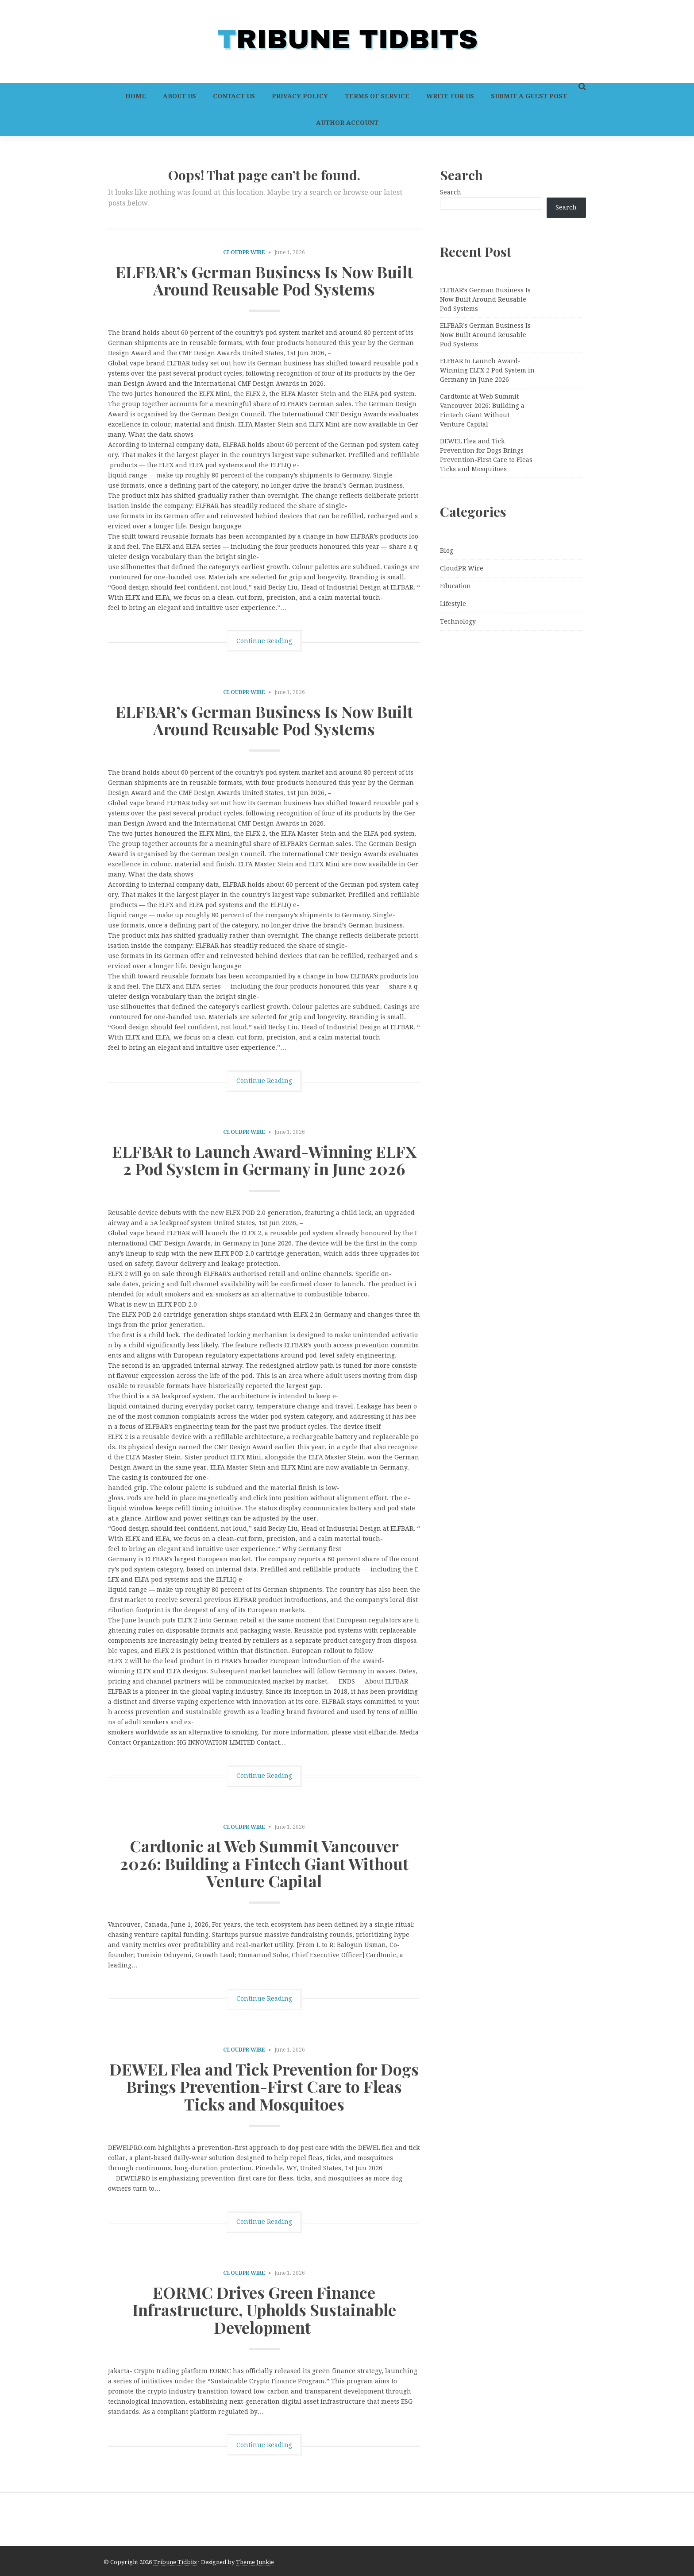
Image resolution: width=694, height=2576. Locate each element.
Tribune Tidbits (175, 2562)
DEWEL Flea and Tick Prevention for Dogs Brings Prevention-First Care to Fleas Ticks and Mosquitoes (264, 2086)
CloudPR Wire (244, 252)
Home (135, 96)
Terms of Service (377, 96)
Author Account (347, 122)
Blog (446, 550)
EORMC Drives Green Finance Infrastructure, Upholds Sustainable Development (264, 2309)
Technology (458, 621)
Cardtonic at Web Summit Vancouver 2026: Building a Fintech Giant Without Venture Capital (264, 1863)
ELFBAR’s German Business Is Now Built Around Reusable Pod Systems (264, 280)
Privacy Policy (300, 96)
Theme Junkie (255, 2562)
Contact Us (234, 96)
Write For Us (450, 96)
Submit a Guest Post (529, 96)
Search (450, 192)
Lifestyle (453, 603)
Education (455, 586)
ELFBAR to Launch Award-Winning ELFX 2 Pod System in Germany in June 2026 (264, 1160)
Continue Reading (264, 640)
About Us (179, 96)
